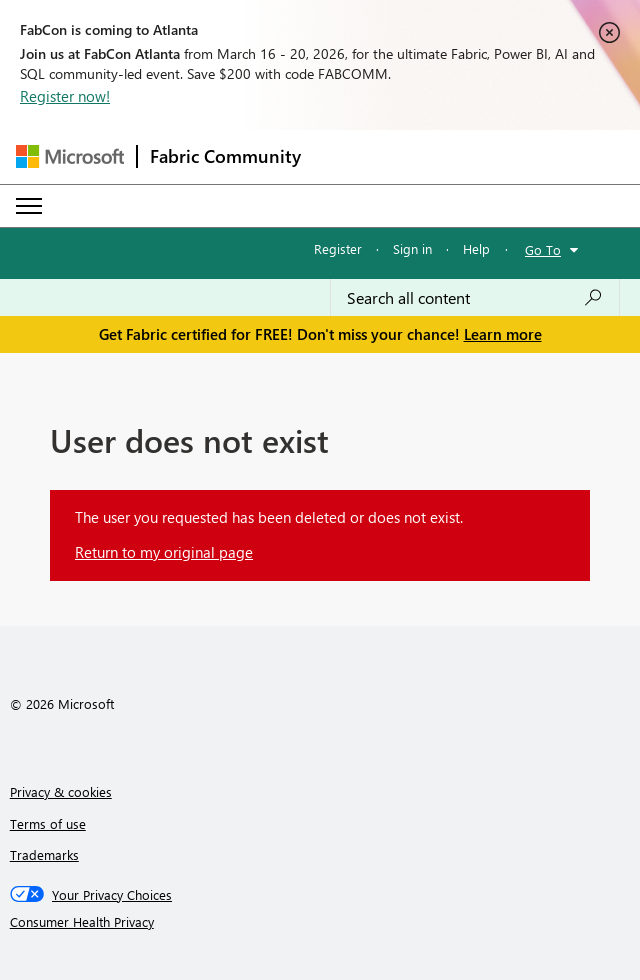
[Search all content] (475, 298)
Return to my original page (164, 552)
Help (476, 248)
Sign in (412, 248)
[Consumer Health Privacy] (320, 922)
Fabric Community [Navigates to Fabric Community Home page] (225, 156)
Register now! (65, 96)
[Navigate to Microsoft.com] (70, 156)
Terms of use (48, 823)
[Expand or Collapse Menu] (29, 206)
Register (338, 248)
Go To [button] (543, 249)
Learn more (503, 334)
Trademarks (44, 854)
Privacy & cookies (61, 791)
